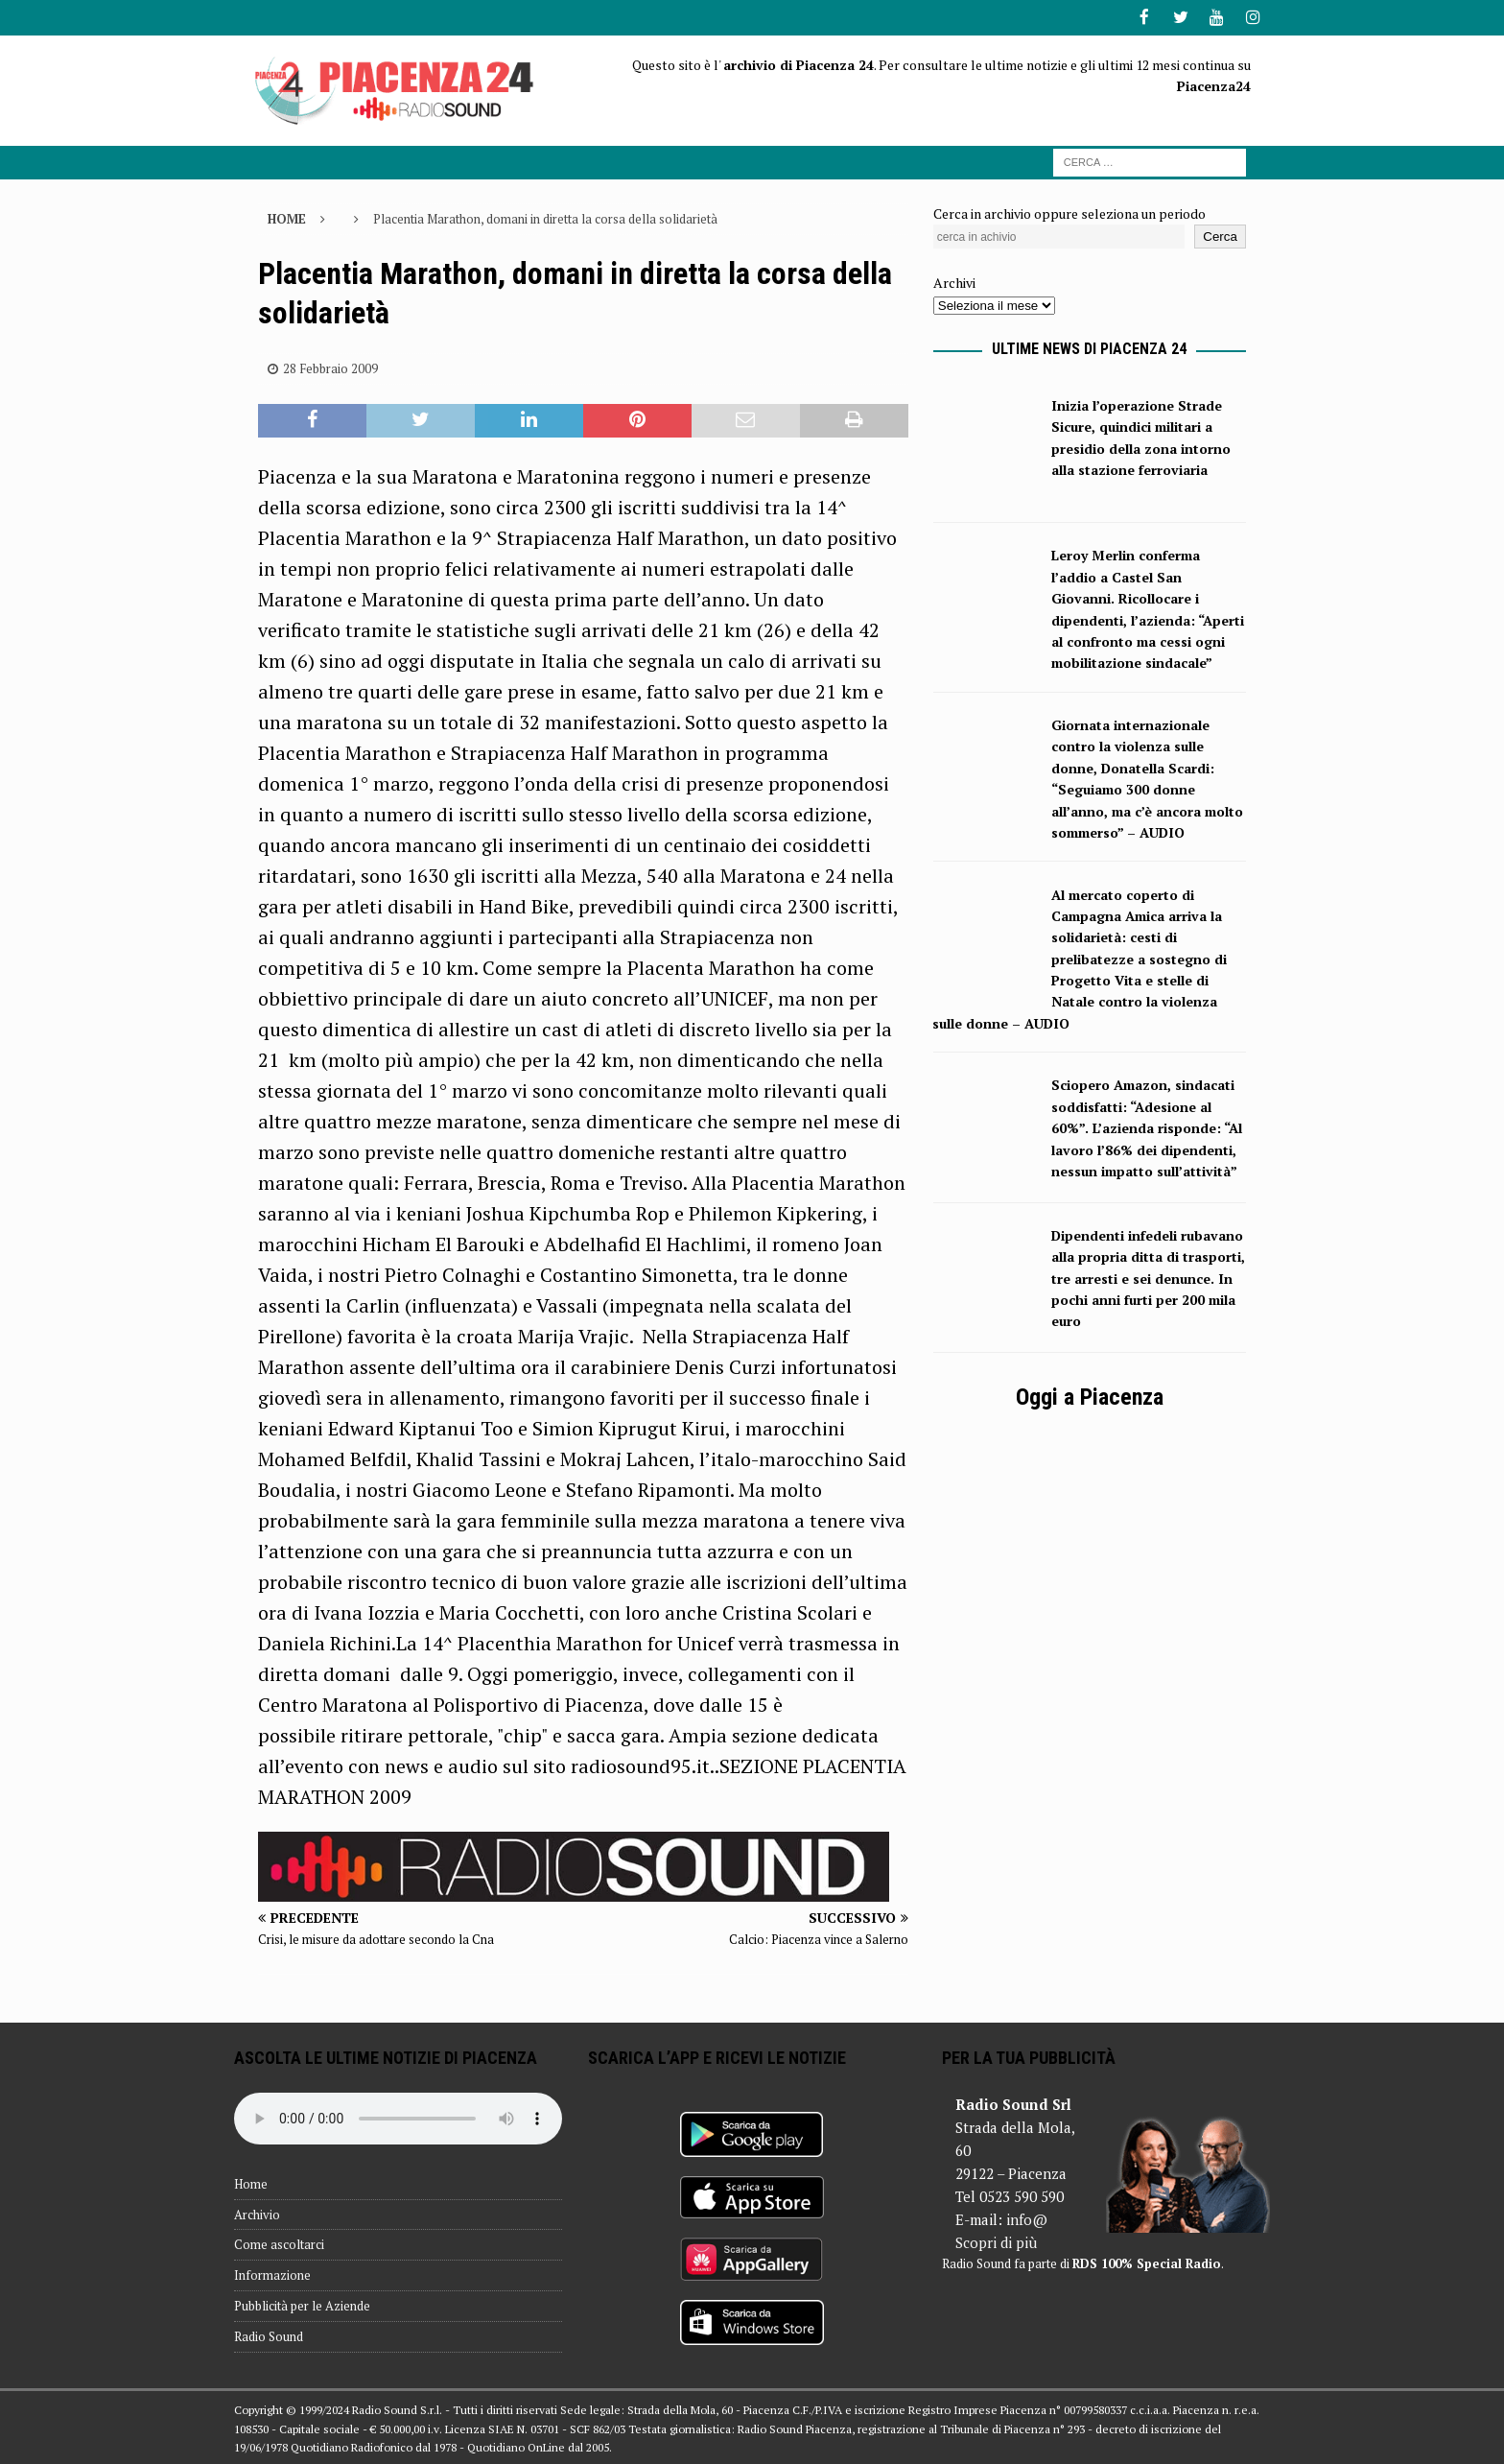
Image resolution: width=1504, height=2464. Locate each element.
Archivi (954, 281)
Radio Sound (268, 2334)
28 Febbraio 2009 (330, 366)
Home (251, 2182)
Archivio (257, 2212)
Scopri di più (996, 2240)
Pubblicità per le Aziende (302, 2303)
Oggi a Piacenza (1089, 1396)
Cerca (1220, 235)
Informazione (272, 2274)
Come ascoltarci (279, 2243)
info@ (1026, 2217)
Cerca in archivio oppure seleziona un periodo (1069, 211)
